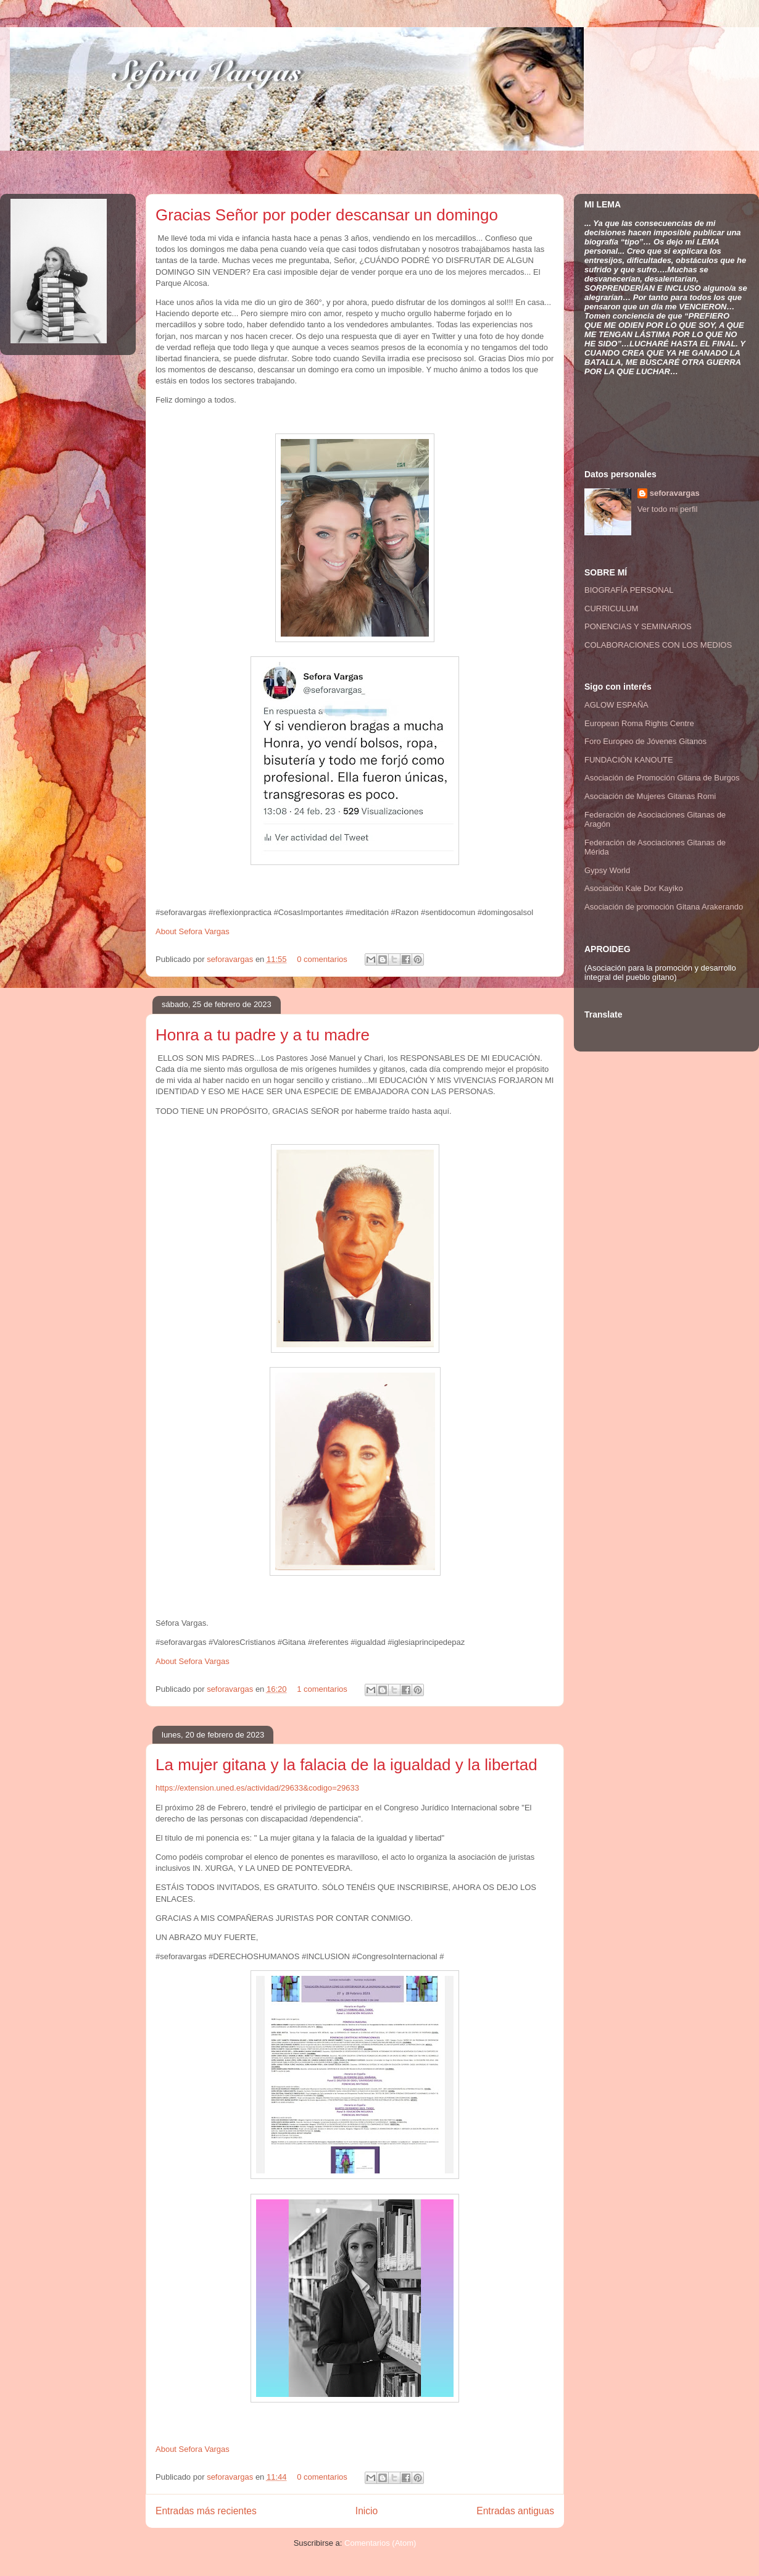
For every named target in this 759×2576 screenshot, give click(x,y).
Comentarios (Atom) (380, 2543)
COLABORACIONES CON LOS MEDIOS (658, 645)
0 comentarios (322, 959)
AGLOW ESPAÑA (616, 704)
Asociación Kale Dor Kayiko (633, 888)
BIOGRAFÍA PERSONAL (629, 590)
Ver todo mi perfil (667, 509)
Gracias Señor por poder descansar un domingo (327, 215)
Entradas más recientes (206, 2511)
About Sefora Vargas (193, 931)
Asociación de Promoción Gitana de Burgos (661, 777)
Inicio (366, 2511)
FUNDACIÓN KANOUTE (628, 759)
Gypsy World (607, 870)
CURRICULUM (611, 608)
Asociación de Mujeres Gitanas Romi (650, 796)
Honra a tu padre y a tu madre (263, 1035)
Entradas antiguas (515, 2511)
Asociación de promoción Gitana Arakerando (663, 906)
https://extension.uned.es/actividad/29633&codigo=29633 (257, 1787)
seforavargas (231, 959)
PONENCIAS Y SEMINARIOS (638, 626)
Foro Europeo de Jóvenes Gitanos (645, 741)
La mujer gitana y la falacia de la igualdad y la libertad (346, 1764)
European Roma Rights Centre (639, 723)
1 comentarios (322, 1689)
